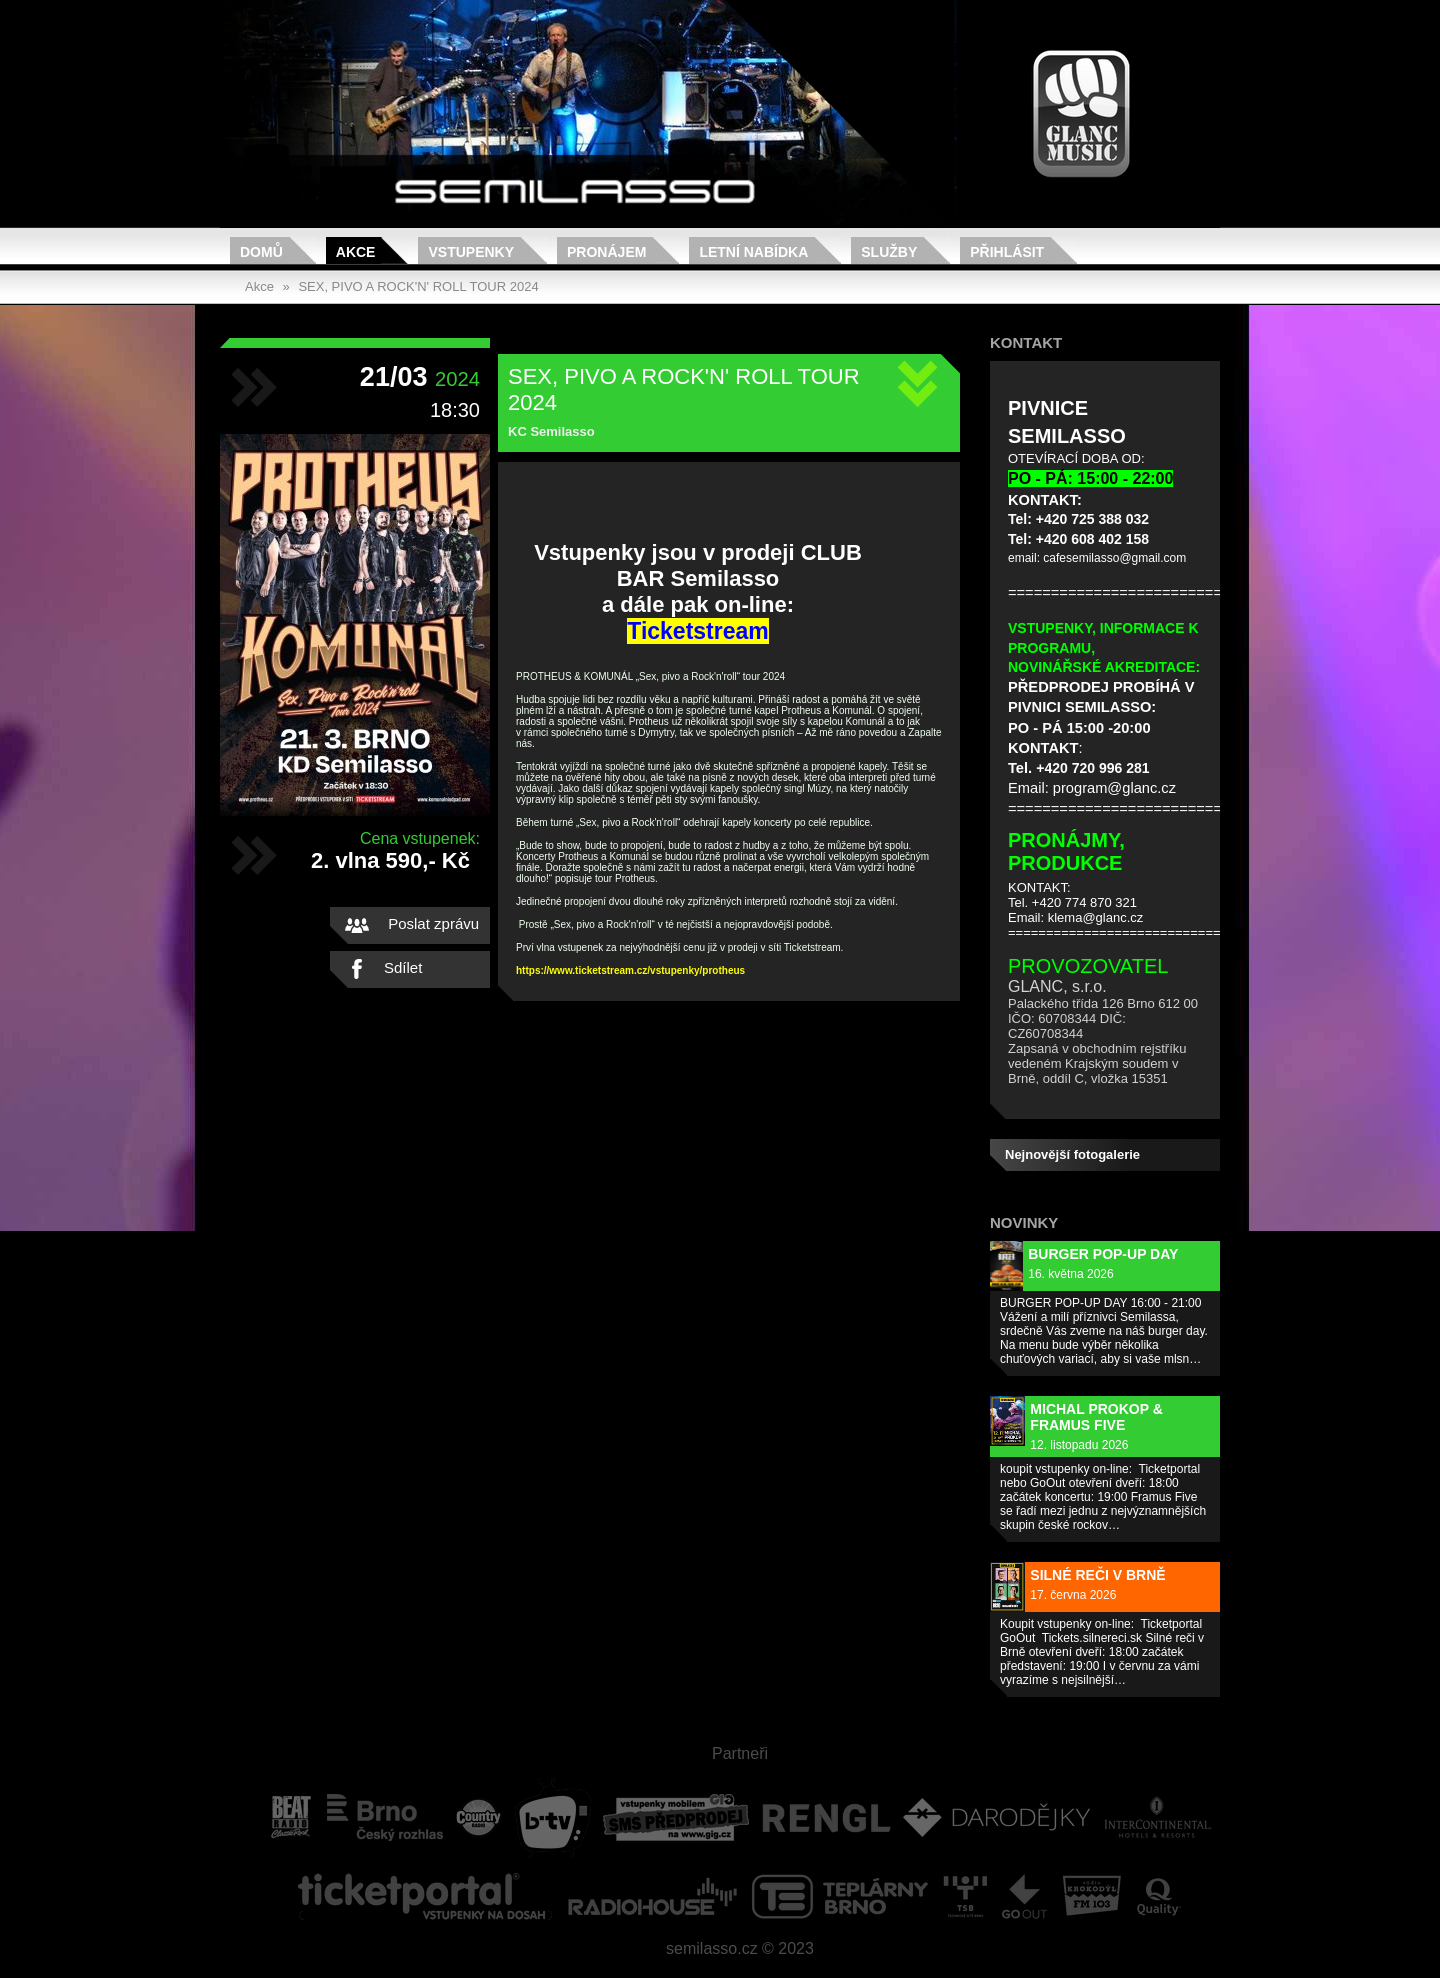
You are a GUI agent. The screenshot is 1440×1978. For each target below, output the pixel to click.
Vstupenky (471, 252)
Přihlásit (1007, 252)
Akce (356, 252)
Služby (889, 252)
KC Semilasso (551, 431)
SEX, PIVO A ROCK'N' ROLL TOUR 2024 (418, 286)
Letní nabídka (753, 252)
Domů (261, 252)
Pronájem (606, 252)
